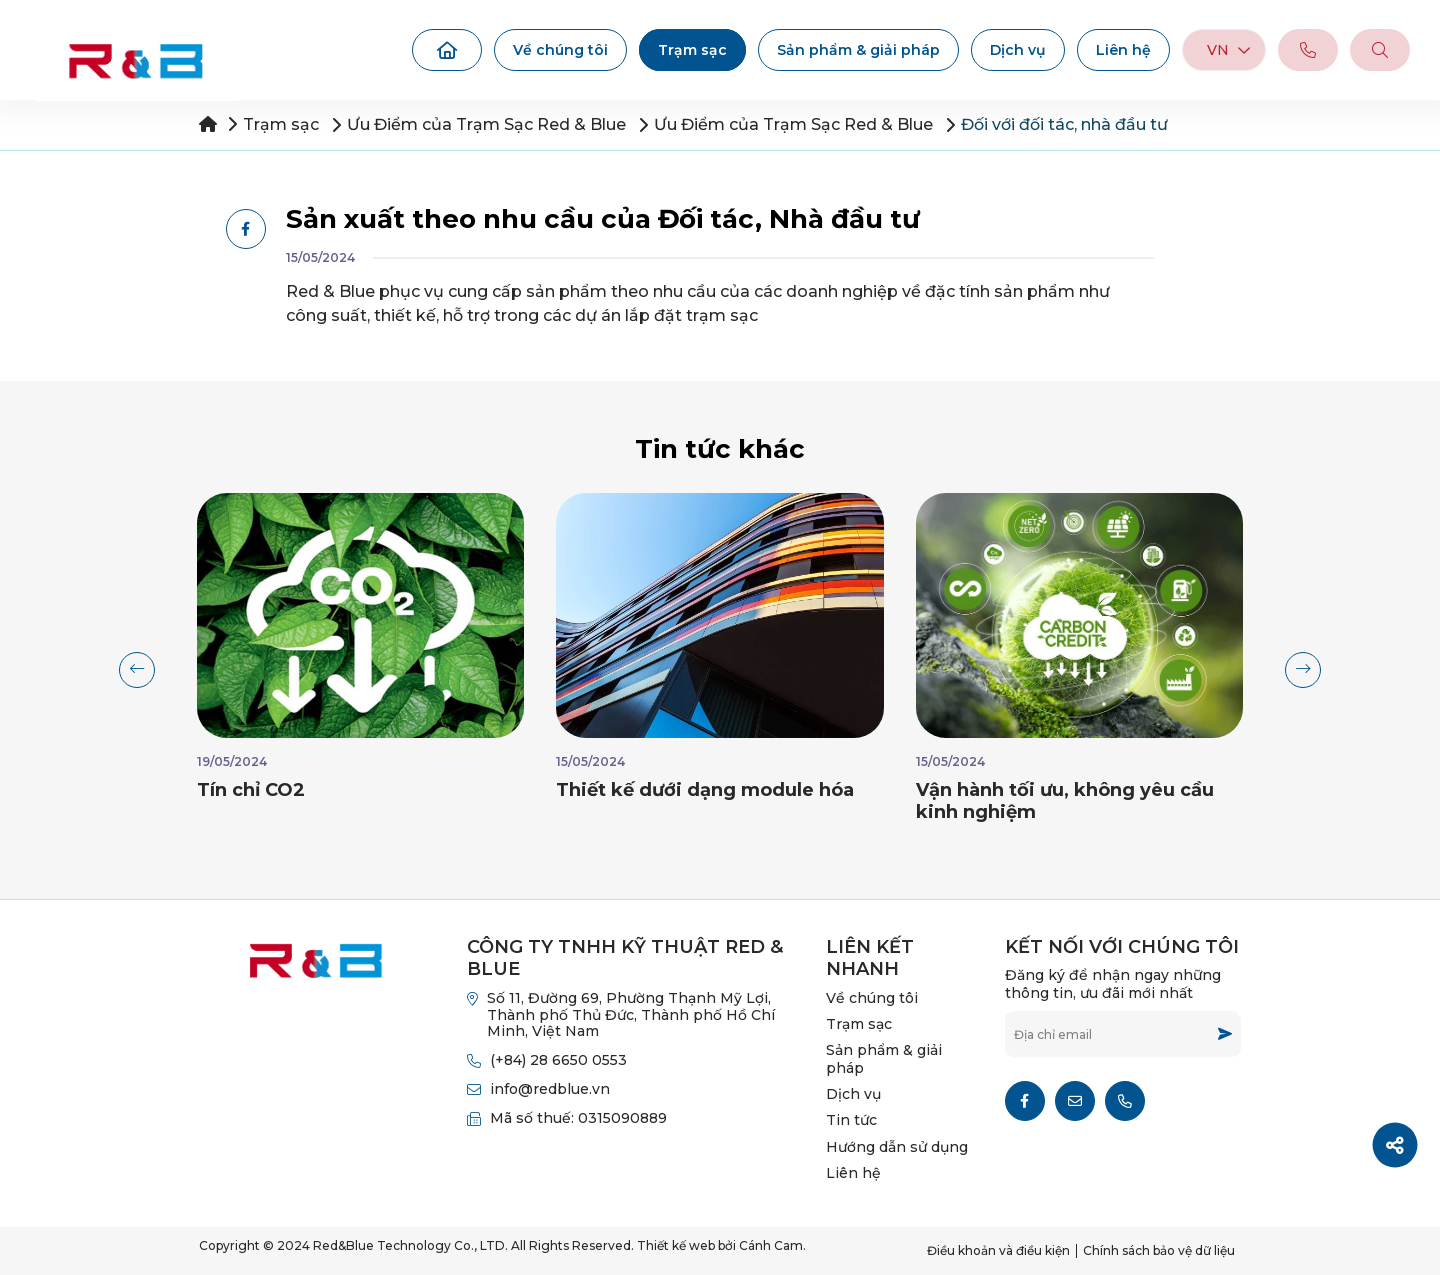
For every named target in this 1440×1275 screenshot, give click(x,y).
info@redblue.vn (550, 1089)
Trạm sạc (692, 50)
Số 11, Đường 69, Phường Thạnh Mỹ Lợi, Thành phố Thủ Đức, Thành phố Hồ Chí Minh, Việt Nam (631, 1015)
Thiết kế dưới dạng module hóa (705, 790)
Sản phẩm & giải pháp (858, 50)
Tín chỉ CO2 (251, 790)
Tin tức (851, 1120)
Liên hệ (1123, 50)
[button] (137, 670)
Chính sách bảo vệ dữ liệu (1159, 1250)
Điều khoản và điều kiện (998, 1250)
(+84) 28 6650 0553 (558, 1060)
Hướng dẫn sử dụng (897, 1147)
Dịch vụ (1018, 50)
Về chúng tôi (560, 50)
